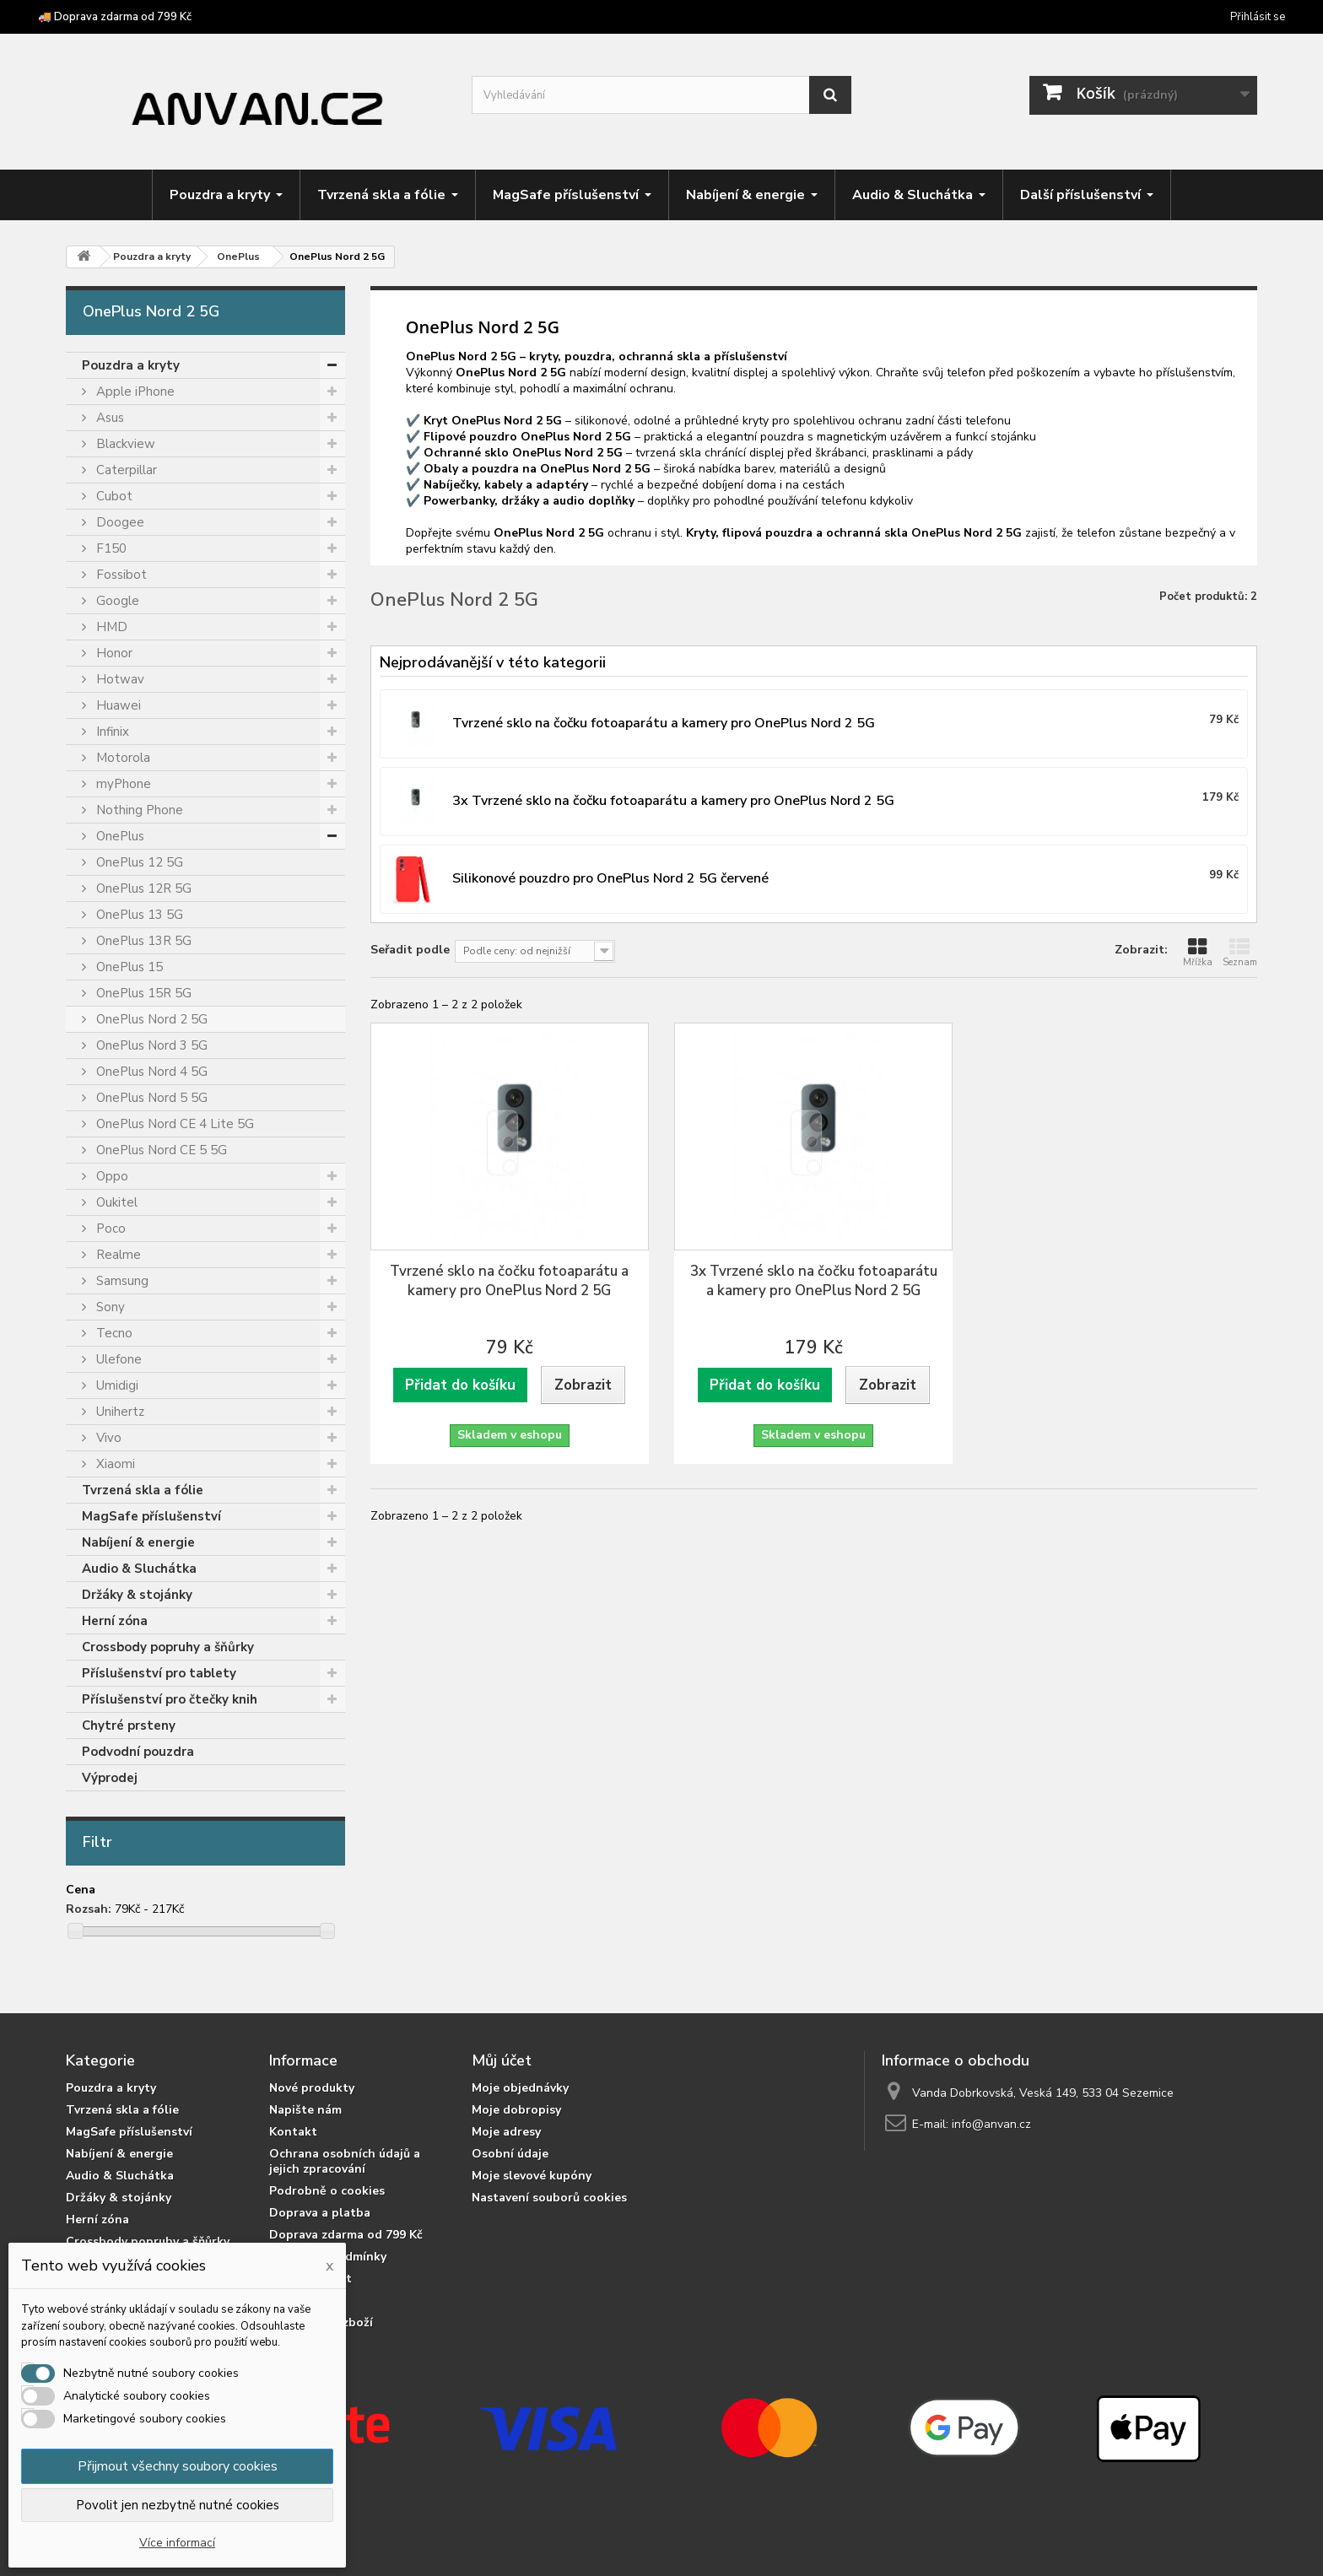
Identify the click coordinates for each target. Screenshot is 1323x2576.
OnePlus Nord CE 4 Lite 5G (173, 1123)
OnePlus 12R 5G (142, 888)
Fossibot (120, 574)
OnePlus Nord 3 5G (150, 1045)
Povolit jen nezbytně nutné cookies (177, 2505)
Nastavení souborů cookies (549, 2198)
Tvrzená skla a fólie (142, 1490)
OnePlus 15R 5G (142, 993)
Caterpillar (125, 470)
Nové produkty (311, 2088)
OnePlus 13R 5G (142, 940)
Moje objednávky (520, 2088)
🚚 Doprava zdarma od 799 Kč (115, 16)
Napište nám (305, 2110)
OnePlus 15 (128, 967)
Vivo (107, 1437)
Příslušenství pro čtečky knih (169, 1699)
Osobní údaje (510, 2154)
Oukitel (115, 1202)
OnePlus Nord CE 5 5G (160, 1150)
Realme (117, 1254)
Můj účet (502, 2060)
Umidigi (115, 1385)
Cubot (112, 496)
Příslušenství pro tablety (159, 1673)
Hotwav (118, 679)
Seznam (1240, 953)
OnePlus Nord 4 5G (150, 1071)
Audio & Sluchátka (139, 1568)
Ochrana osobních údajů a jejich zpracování (344, 2161)
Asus (108, 417)
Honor (112, 653)
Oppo (110, 1176)
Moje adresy (506, 2132)
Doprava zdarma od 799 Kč (346, 2235)
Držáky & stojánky (137, 1594)
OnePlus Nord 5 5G (150, 1097)
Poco (109, 1228)
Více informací (177, 2543)
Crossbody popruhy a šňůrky (168, 1647)
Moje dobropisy (516, 2110)
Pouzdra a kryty (131, 365)
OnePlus (118, 836)
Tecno (112, 1333)
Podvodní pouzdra (138, 1751)
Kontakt (293, 2132)
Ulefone (117, 1359)
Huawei (117, 705)
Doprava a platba (319, 2213)
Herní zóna (115, 1620)
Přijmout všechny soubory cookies (178, 2466)
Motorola (121, 757)
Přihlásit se (1257, 16)
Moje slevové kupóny (531, 2176)
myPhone (122, 783)
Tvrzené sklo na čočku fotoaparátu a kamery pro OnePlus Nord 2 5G (509, 1280)
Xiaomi (114, 1463)
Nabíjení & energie (138, 1542)
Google (116, 600)
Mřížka (1197, 953)
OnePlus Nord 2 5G (150, 1019)
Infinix (111, 731)
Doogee (118, 522)
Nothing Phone (138, 810)
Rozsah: (88, 1909)
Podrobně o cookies (327, 2191)
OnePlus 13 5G (138, 914)
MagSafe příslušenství (151, 1516)
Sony (109, 1307)
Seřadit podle (410, 950)
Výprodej (110, 1777)
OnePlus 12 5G (138, 862)
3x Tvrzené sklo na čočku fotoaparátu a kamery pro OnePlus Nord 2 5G (813, 1280)
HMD (110, 626)
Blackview (124, 443)
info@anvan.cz (991, 2124)
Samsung (120, 1280)
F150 (110, 548)
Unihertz (118, 1411)
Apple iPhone (134, 391)
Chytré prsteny (129, 1725)
